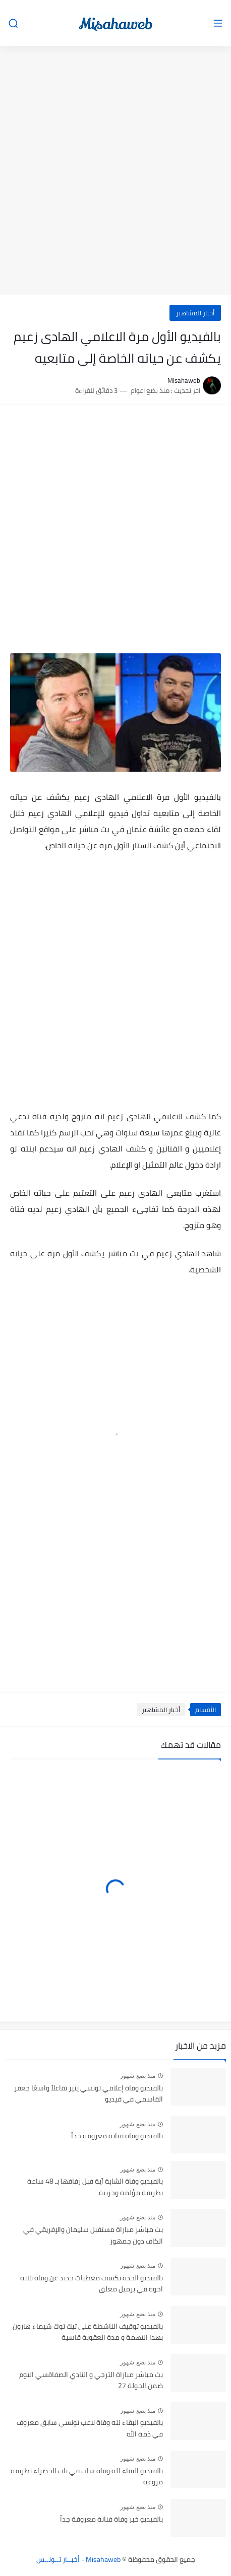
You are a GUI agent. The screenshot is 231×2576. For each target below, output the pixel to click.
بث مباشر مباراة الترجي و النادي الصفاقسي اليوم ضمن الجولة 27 (91, 2380)
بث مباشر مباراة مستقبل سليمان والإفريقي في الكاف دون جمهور (93, 2235)
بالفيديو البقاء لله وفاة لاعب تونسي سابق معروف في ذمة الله (90, 2428)
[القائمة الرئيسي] (217, 23)
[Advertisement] (115, 171)
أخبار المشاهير (195, 313)
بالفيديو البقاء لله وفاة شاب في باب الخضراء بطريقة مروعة (87, 2476)
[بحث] (13, 23)
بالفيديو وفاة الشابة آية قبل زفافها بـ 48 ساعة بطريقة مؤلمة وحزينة (95, 2187)
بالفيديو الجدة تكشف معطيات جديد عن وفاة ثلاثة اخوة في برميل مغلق (91, 2283)
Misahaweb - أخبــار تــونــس (78, 2559)
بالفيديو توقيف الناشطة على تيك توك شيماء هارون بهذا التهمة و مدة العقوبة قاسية (88, 2332)
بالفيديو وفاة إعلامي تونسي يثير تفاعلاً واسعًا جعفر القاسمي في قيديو (88, 2094)
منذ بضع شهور (137, 2075)
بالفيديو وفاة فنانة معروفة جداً (117, 2136)
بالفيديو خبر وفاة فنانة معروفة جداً (111, 2520)
